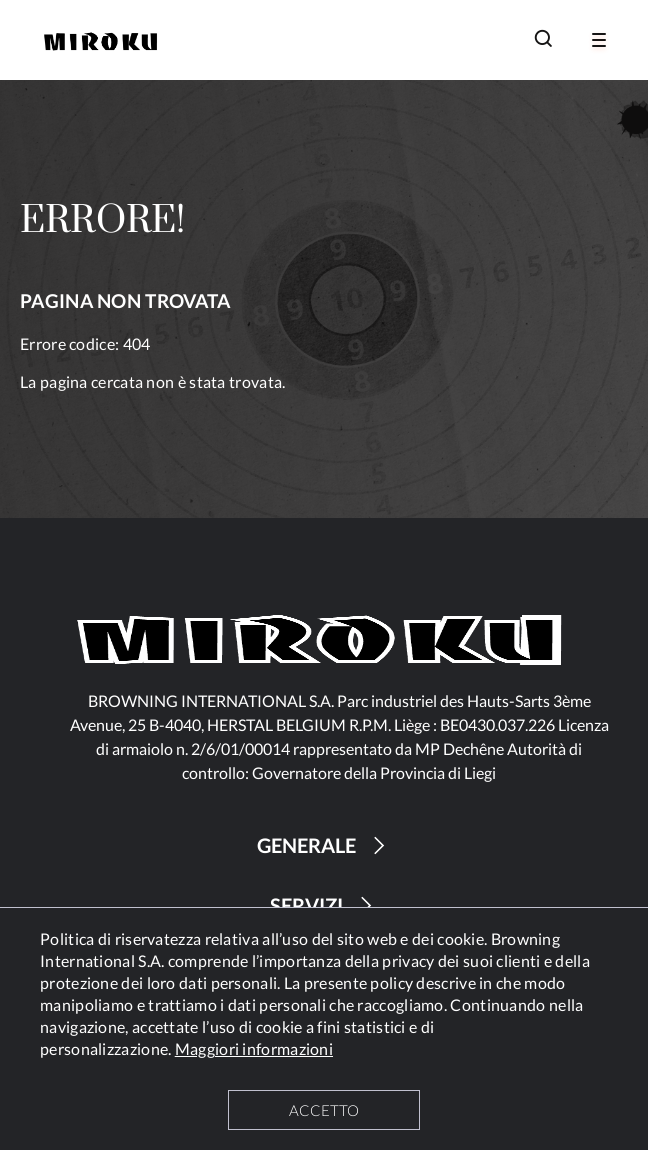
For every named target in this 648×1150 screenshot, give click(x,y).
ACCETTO (324, 1110)
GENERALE (324, 845)
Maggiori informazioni (254, 1048)
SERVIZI (324, 905)
